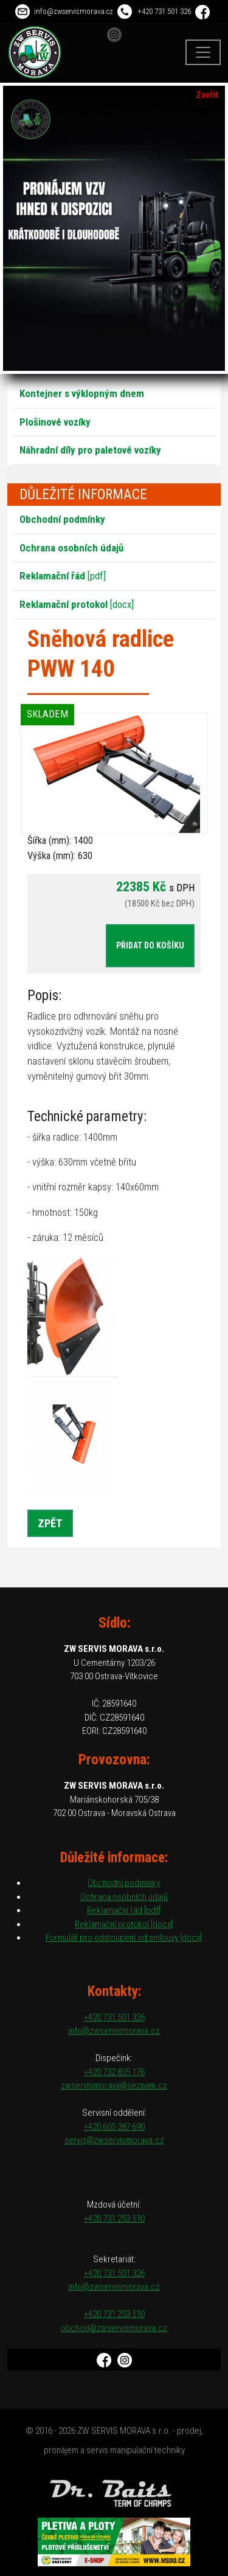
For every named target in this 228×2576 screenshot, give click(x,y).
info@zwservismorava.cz (73, 11)
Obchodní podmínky (124, 1882)
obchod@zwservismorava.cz (114, 2327)
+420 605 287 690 (114, 2126)
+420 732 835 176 (114, 2072)
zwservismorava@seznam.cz (114, 2085)
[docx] (76, 604)
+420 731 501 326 (164, 11)
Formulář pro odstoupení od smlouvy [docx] (124, 1937)
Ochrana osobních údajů (124, 1896)
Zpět (50, 1523)
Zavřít (207, 94)
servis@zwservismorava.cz (114, 2140)
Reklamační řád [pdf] (124, 1910)
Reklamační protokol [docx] (124, 1924)
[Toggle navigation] (203, 52)
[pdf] (62, 576)
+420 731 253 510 (114, 2218)
